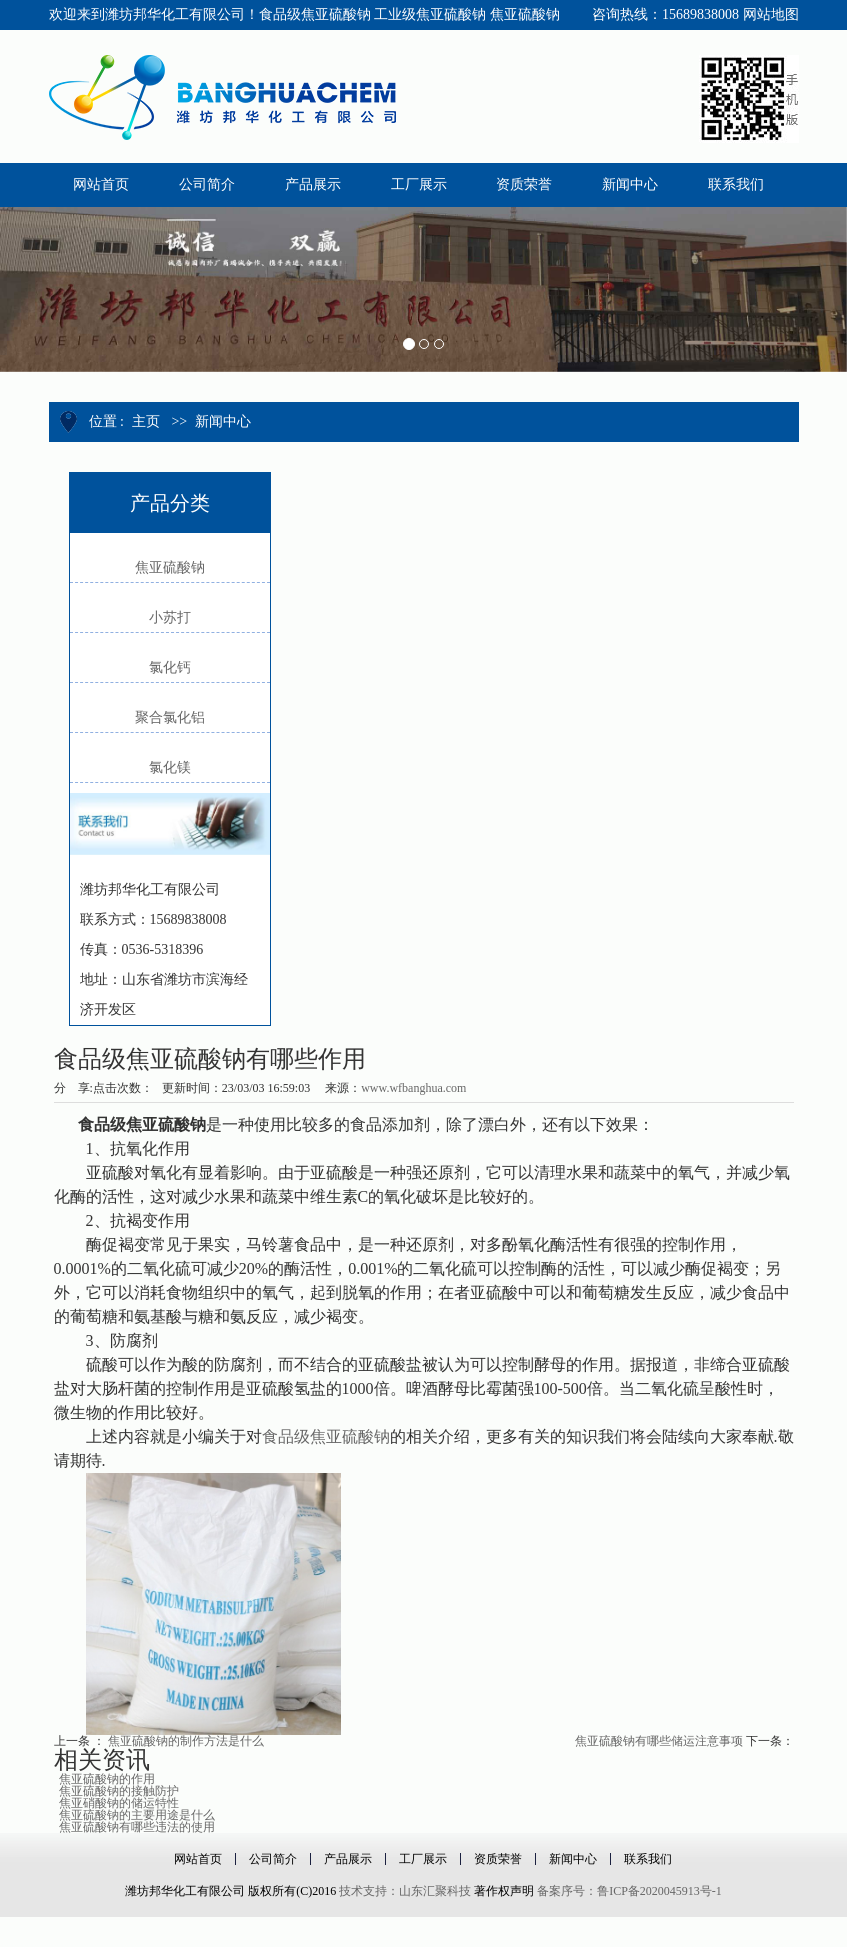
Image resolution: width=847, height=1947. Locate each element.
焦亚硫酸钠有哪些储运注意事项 (659, 1741)
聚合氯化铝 (170, 717)
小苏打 (170, 617)
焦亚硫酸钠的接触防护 (119, 1791)
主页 (146, 421)
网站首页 (198, 1859)
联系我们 (648, 1859)
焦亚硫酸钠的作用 (107, 1779)
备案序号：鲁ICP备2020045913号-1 (629, 1891)
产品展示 (348, 1859)
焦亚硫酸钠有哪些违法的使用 (137, 1827)
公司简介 (273, 1859)
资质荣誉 (498, 1859)
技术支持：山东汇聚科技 (405, 1891)
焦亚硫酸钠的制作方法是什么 (186, 1741)
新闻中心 (223, 421)
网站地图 (771, 14)
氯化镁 (170, 767)
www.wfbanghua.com (413, 1088)
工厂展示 (423, 1859)
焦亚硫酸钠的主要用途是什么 (137, 1815)
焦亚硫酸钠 (170, 567)
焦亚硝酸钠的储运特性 (119, 1803)
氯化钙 (170, 667)
